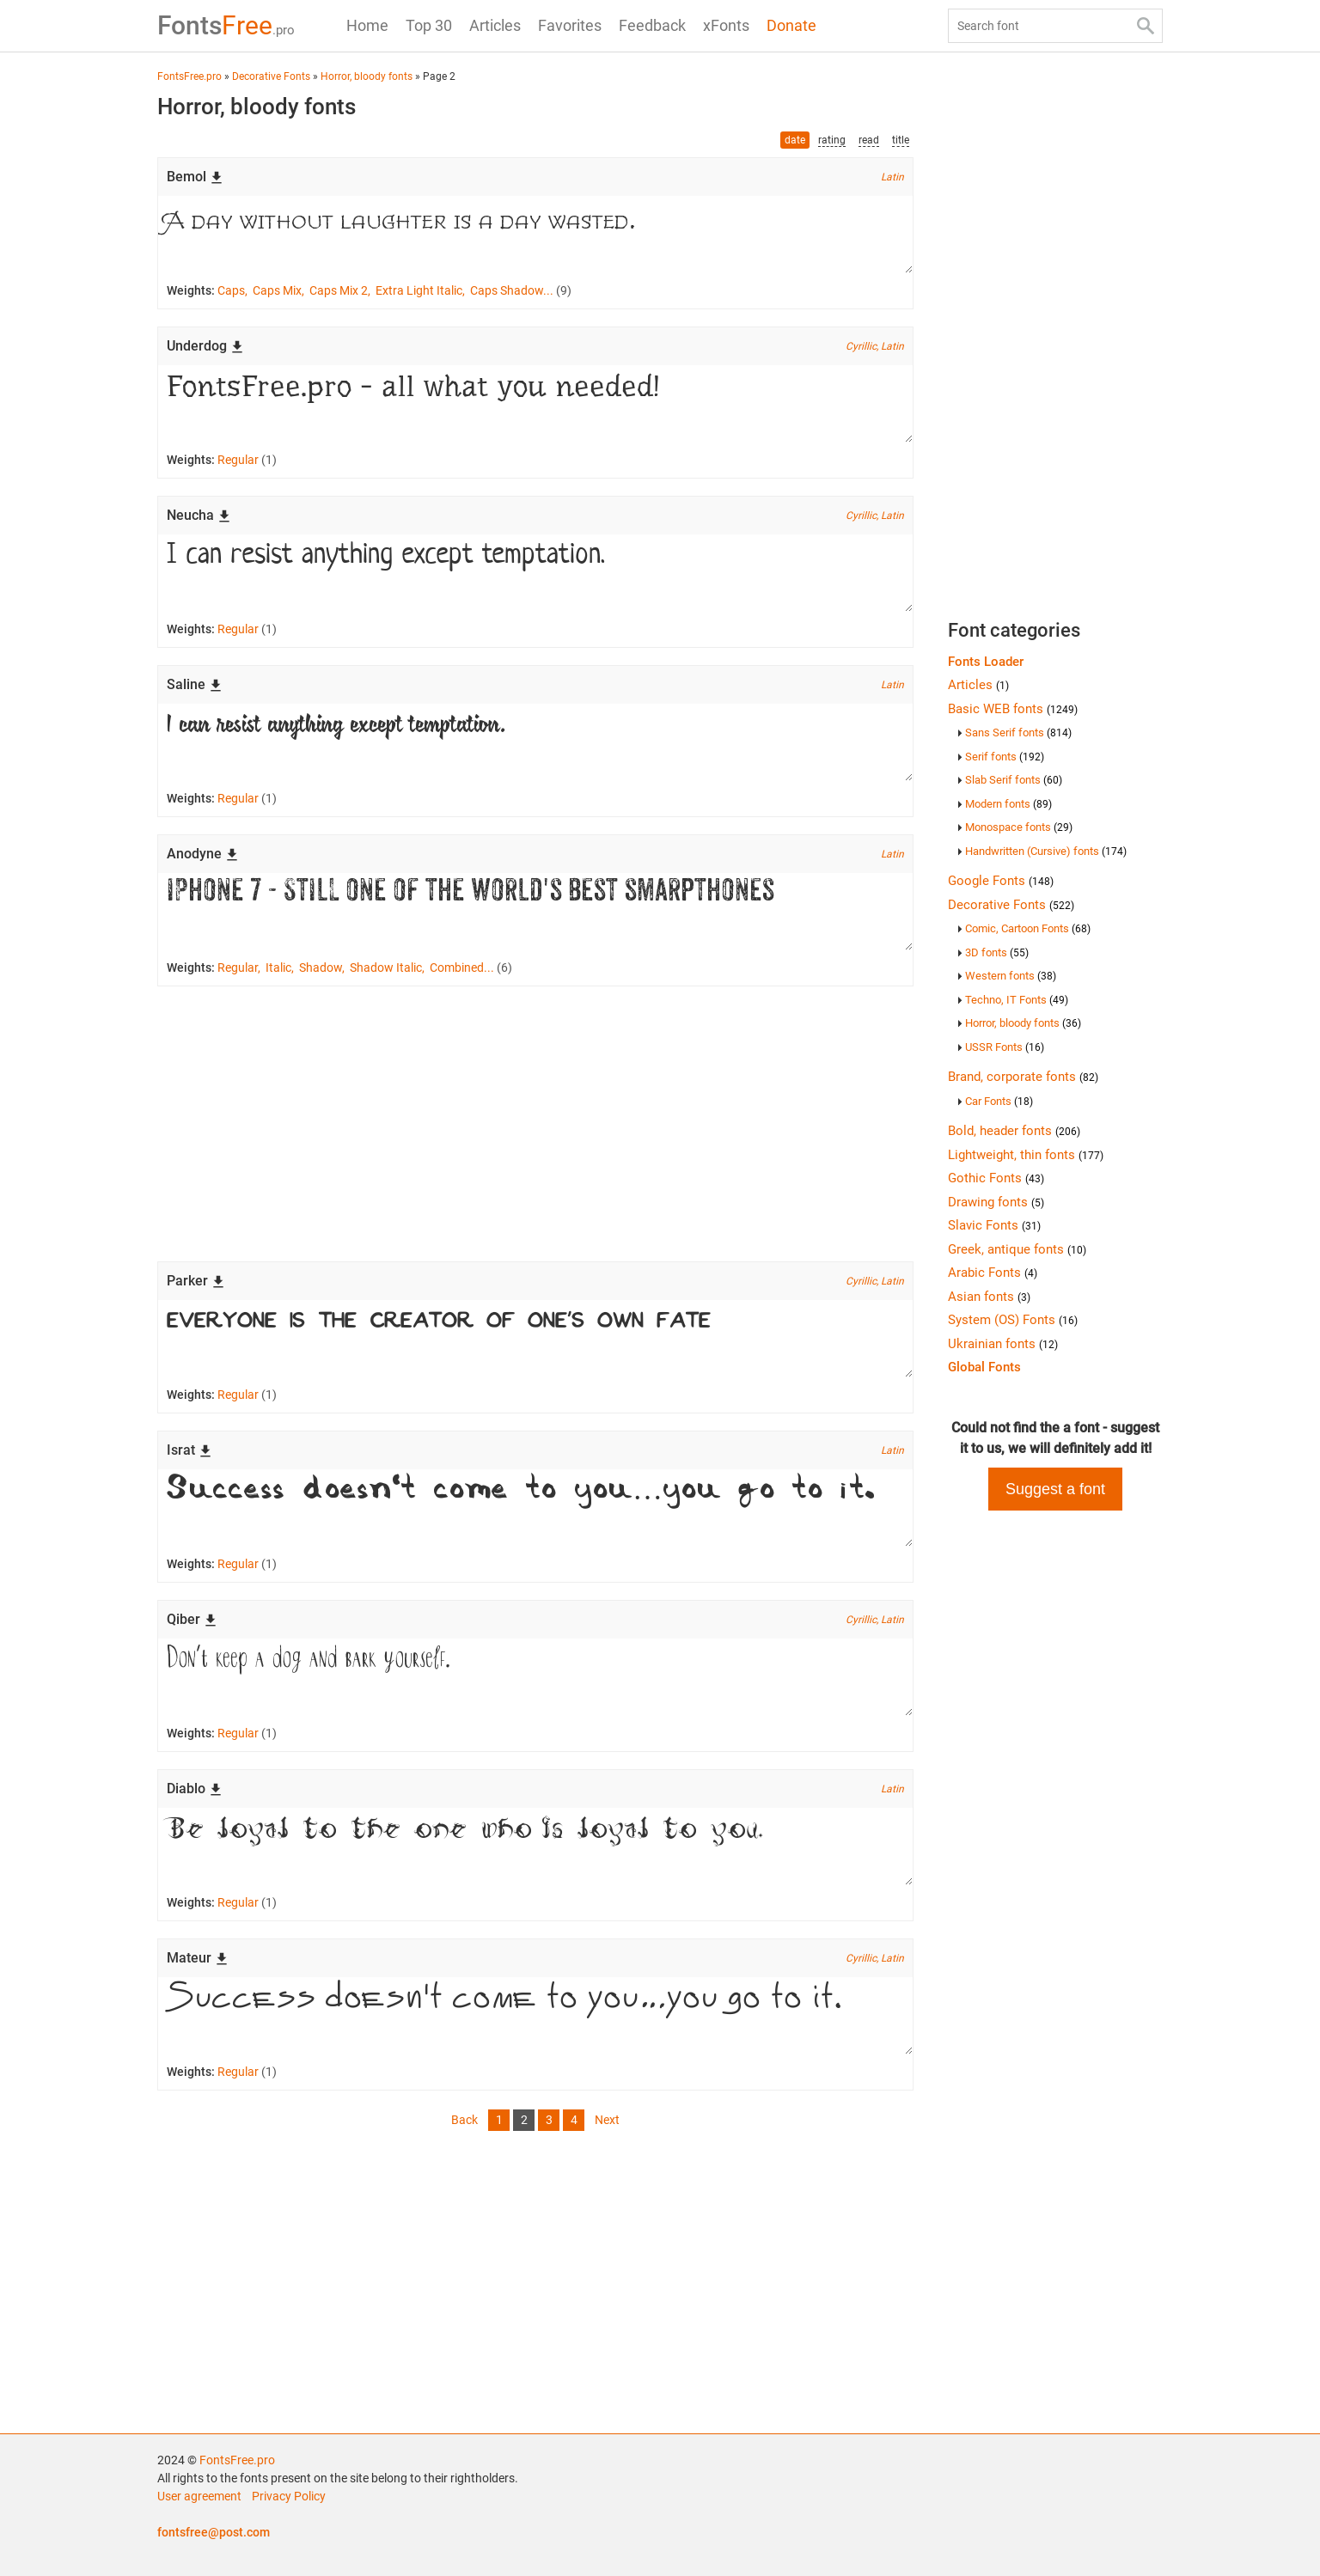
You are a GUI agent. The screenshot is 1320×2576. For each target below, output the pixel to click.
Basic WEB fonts (1013, 709)
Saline (195, 684)
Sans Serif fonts (1018, 732)
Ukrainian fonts (1003, 1344)
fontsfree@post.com (213, 2532)
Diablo (195, 1788)
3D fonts (997, 952)
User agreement (199, 2496)
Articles (495, 25)
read (869, 140)
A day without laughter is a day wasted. (535, 234)
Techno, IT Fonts (1016, 999)
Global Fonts (984, 1367)
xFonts (726, 25)
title (900, 140)
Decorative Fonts (1011, 905)
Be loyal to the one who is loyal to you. (535, 1846)
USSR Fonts (1004, 1047)
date (795, 140)
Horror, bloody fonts (1023, 1022)
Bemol (195, 176)
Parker (196, 1281)
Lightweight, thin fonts (1025, 1155)
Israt (189, 1450)
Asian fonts (989, 1296)
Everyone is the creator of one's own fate (535, 1338)
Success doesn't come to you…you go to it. (535, 1508)
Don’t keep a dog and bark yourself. (535, 1677)
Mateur (198, 1958)
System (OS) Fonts (1013, 1320)
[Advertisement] (535, 1124)
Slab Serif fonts (1013, 779)
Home (367, 25)
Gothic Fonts (996, 1178)
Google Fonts (1001, 880)
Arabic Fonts (992, 1272)
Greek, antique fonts (1017, 1249)
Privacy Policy (289, 2496)
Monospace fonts (1018, 827)
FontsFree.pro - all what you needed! (535, 404)
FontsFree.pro (237, 2460)
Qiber (192, 1619)
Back (464, 2120)
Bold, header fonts (1014, 1130)
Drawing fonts (996, 1202)
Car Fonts (999, 1101)
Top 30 (429, 25)
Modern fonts (1008, 803)
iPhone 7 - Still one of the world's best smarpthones (535, 911)
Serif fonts (1004, 756)
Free (226, 25)
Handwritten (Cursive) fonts (1046, 851)
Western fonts (1010, 975)
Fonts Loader (986, 661)
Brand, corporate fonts (1023, 1076)
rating (832, 140)
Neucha (199, 515)
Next (607, 2120)
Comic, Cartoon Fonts (1028, 928)
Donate (791, 25)
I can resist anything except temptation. (535, 573)
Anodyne (203, 853)
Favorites (570, 25)
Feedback (652, 25)
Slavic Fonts (994, 1225)
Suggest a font (1055, 1489)
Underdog (205, 346)
